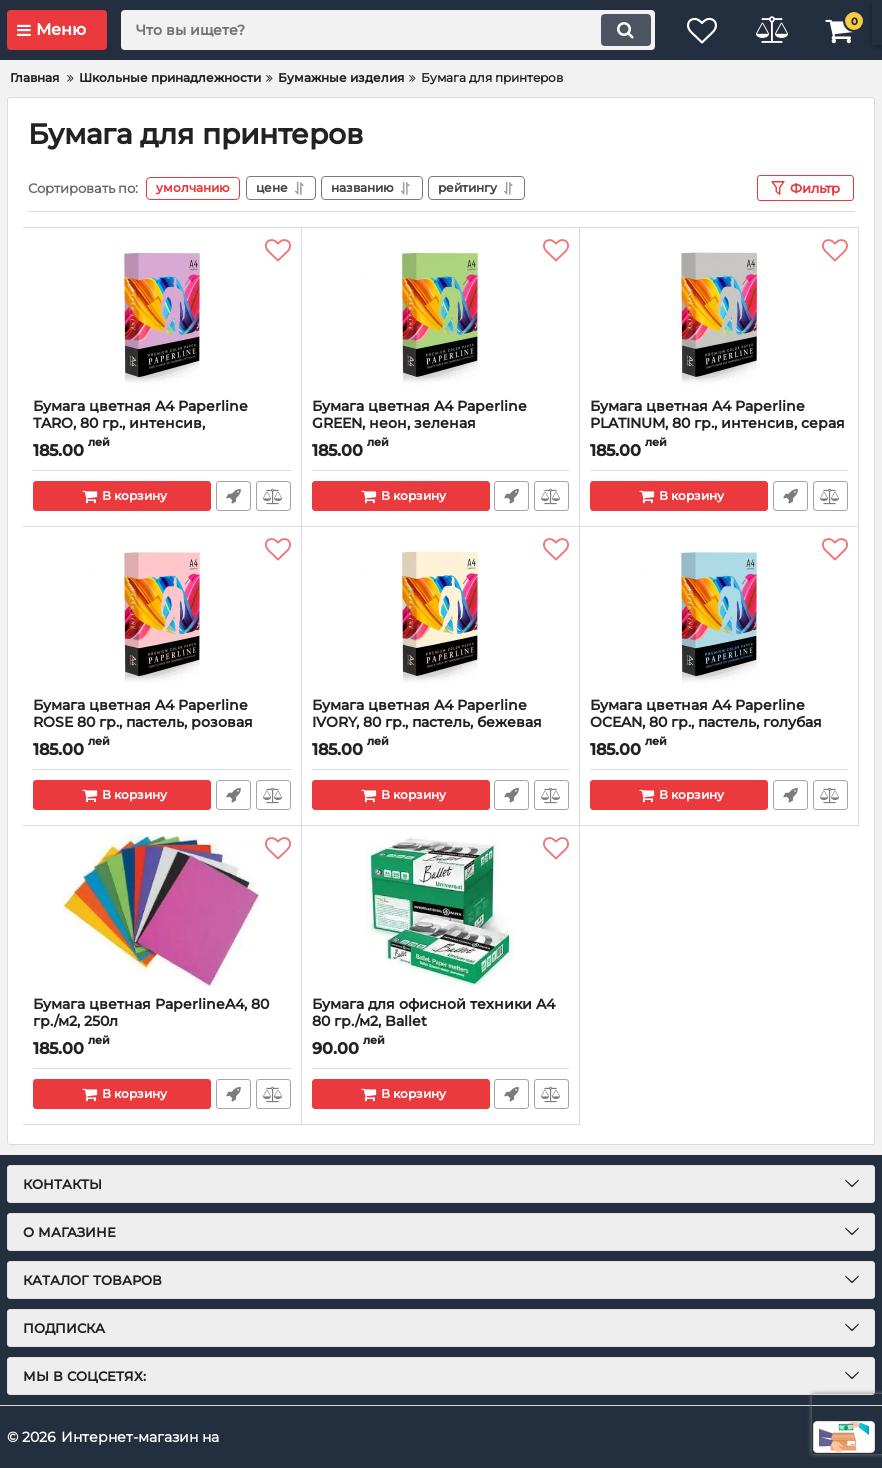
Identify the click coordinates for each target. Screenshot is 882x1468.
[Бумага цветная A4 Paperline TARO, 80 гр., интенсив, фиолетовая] (162, 313)
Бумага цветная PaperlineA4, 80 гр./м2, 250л (151, 1013)
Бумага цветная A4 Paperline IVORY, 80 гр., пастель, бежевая (427, 714)
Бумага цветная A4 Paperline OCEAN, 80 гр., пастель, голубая (706, 714)
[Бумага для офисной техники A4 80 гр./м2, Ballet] (441, 911)
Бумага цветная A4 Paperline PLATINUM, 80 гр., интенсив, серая (717, 415)
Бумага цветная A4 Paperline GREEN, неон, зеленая (419, 415)
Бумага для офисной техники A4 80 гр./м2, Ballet (433, 1013)
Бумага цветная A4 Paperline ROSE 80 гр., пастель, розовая (143, 714)
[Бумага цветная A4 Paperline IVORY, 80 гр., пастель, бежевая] (441, 612)
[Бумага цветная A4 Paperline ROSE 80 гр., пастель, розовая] (162, 612)
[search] (386, 30)
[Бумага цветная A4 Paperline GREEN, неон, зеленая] (441, 313)
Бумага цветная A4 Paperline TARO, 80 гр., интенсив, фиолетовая (140, 423)
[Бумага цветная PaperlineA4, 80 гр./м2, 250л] (162, 911)
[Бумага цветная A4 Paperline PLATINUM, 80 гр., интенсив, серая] (719, 313)
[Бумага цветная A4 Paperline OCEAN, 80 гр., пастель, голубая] (719, 612)
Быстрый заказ (233, 496)
